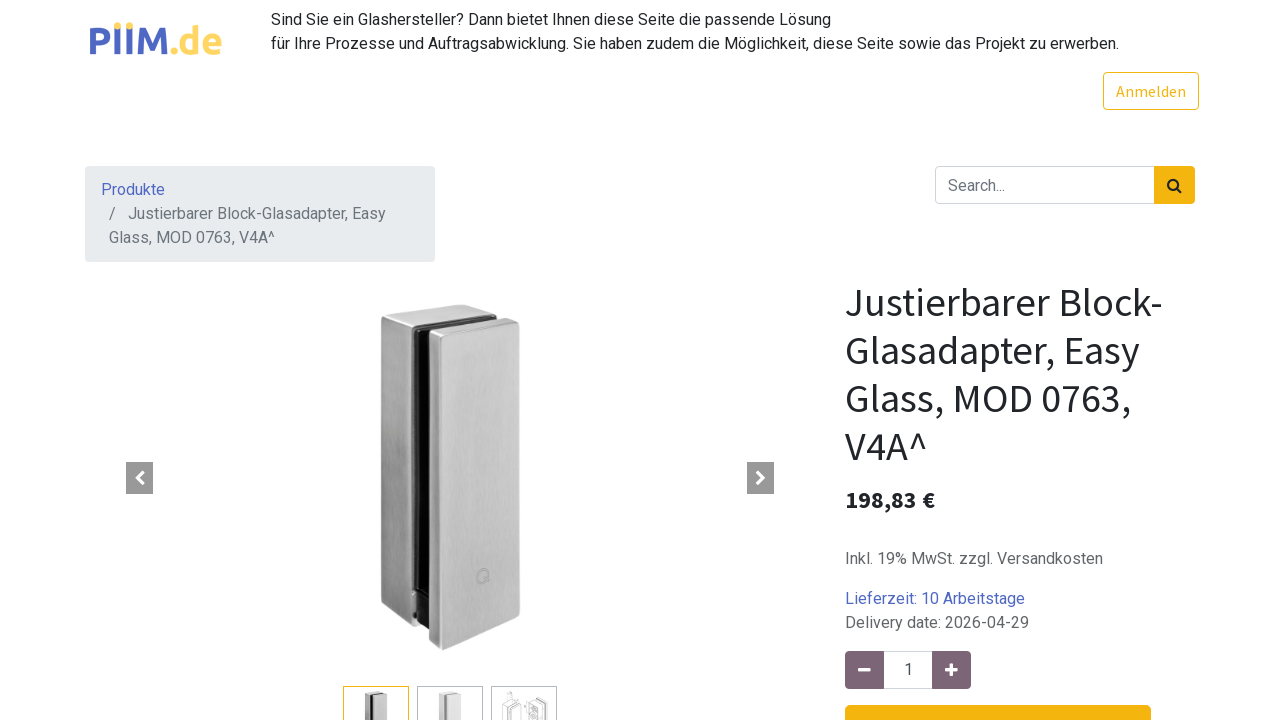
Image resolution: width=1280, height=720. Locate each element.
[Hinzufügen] (951, 670)
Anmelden (1147, 91)
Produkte (133, 189)
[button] (140, 478)
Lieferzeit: (935, 598)
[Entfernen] (864, 670)
